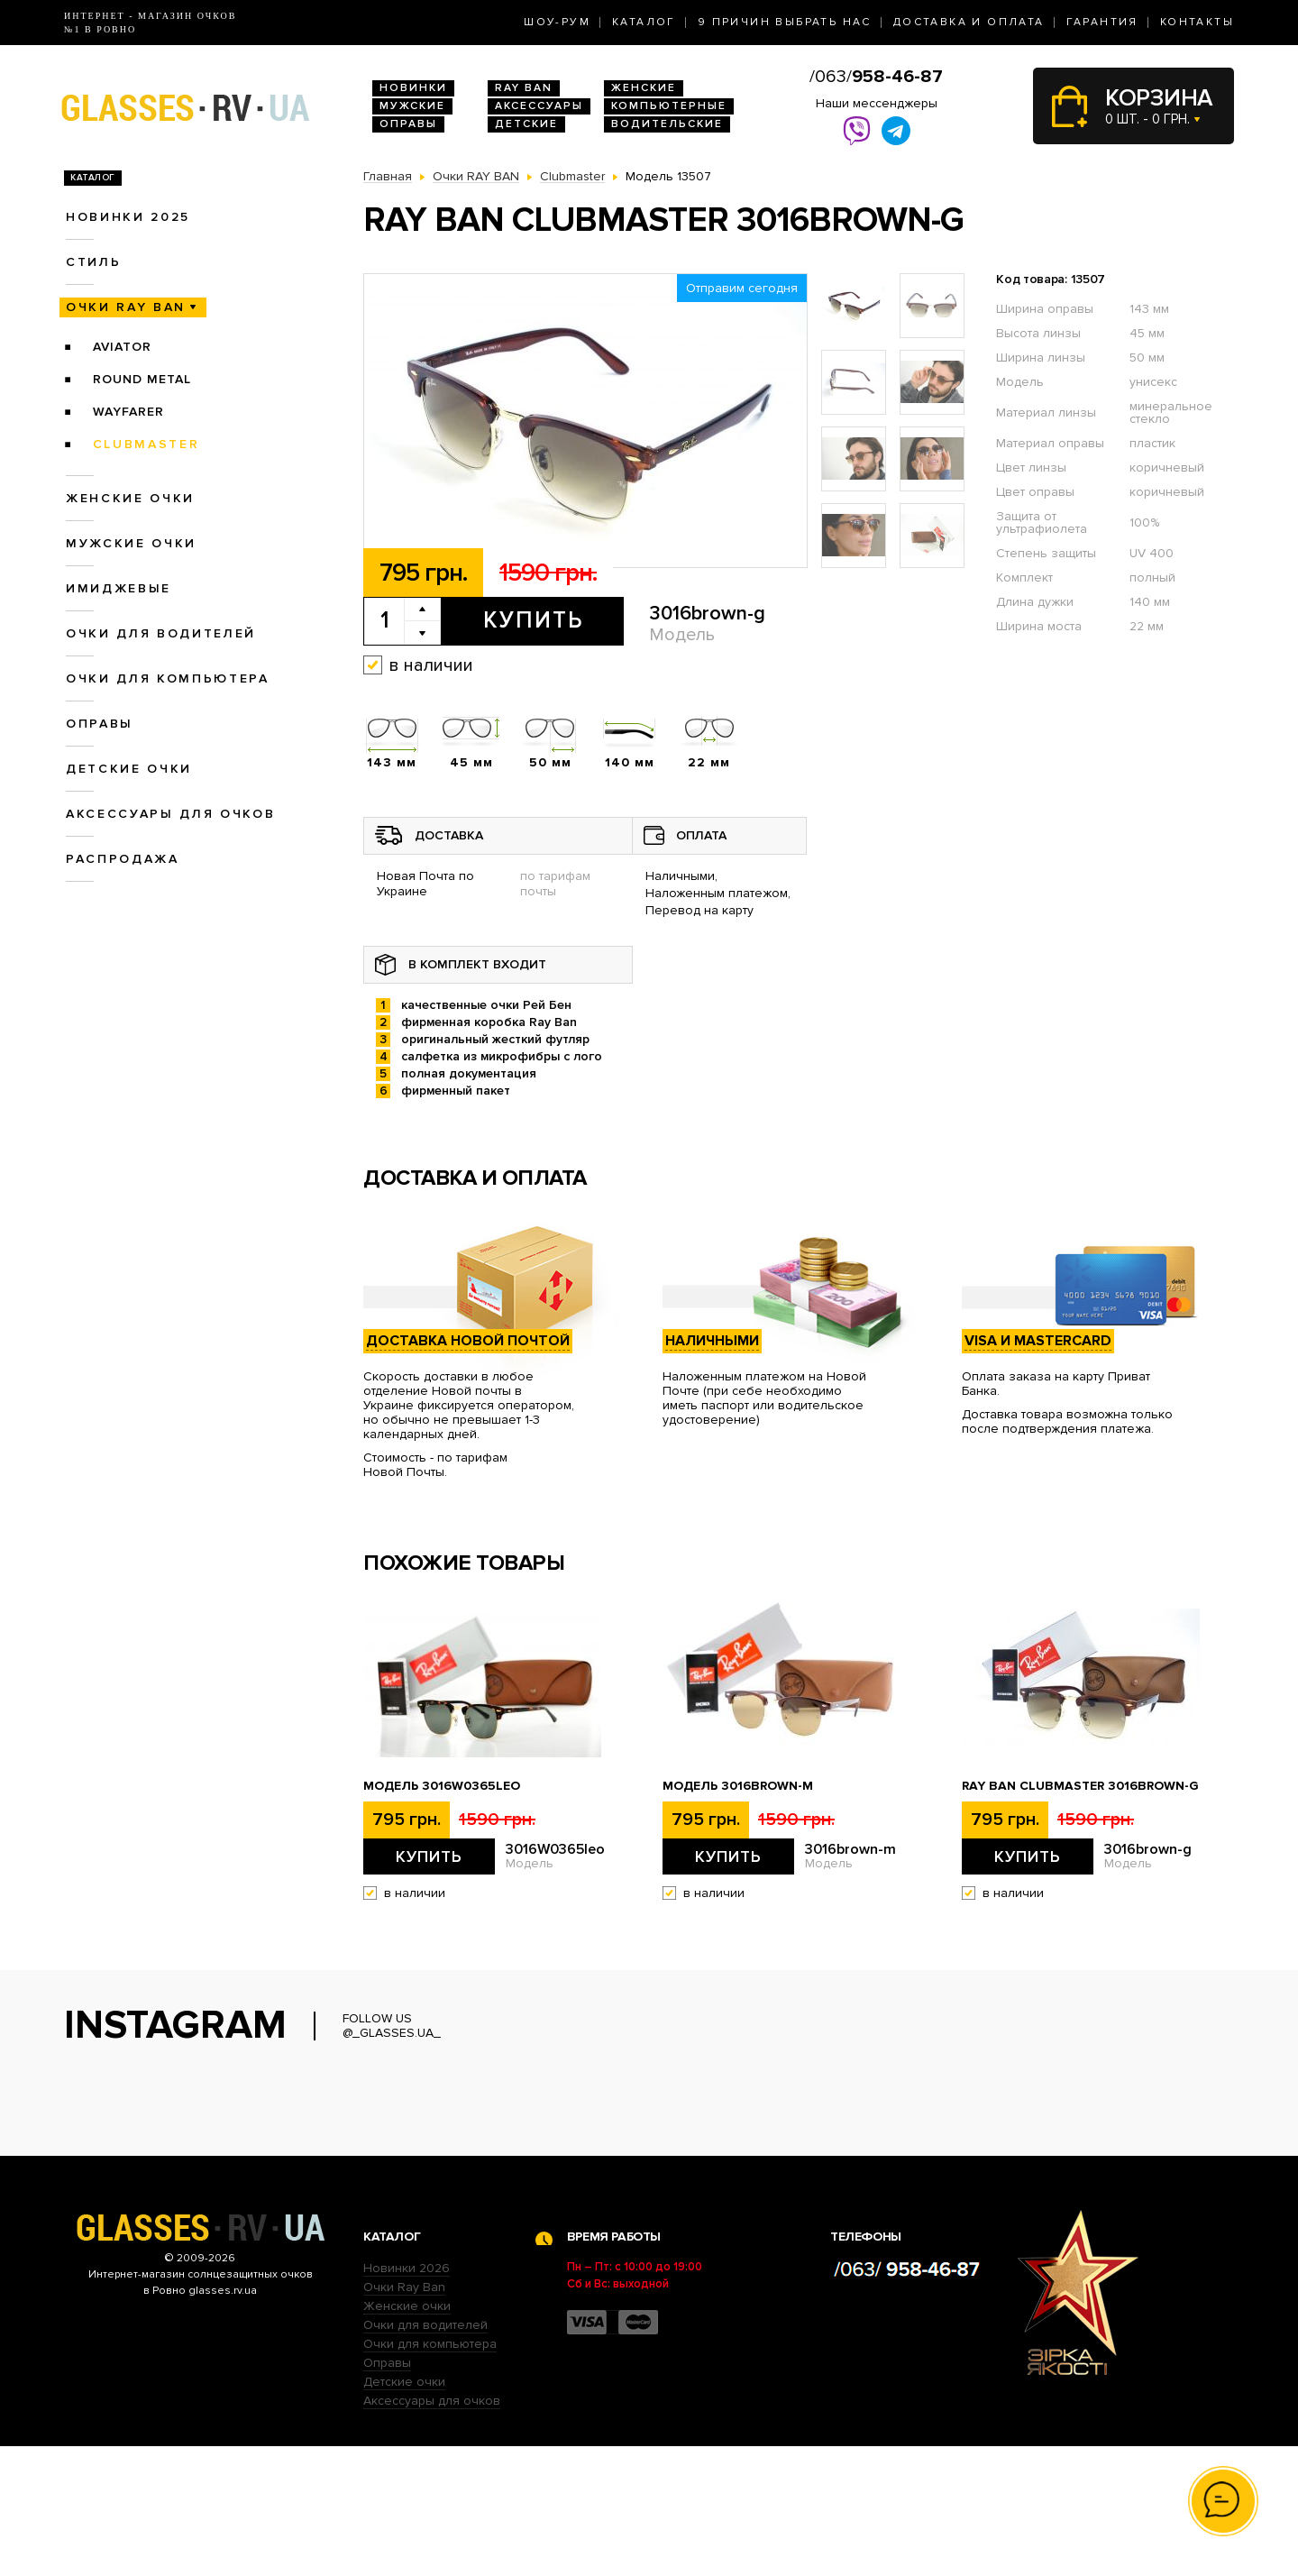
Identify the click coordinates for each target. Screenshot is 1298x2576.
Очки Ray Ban (404, 2417)
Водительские (667, 124)
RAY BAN (524, 88)
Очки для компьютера (168, 678)
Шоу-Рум (557, 22)
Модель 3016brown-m (738, 1786)
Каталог (644, 22)
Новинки (413, 88)
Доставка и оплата (969, 22)
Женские (643, 88)
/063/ (876, 76)
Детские (526, 124)
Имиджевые (118, 588)
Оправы (408, 124)
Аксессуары (539, 106)
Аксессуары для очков (170, 813)
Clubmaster (146, 444)
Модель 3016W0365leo (441, 1786)
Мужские (412, 106)
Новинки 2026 (406, 2398)
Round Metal (142, 379)
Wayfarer (128, 411)
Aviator (122, 346)
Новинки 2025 (128, 217)
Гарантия (1102, 22)
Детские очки (129, 768)
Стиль (93, 262)
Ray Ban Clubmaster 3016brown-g (1080, 1786)
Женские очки (130, 498)
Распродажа (122, 858)
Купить (533, 620)
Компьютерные (669, 106)
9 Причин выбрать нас (785, 22)
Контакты (1197, 22)
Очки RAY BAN (126, 307)
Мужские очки (131, 543)
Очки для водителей (161, 633)
